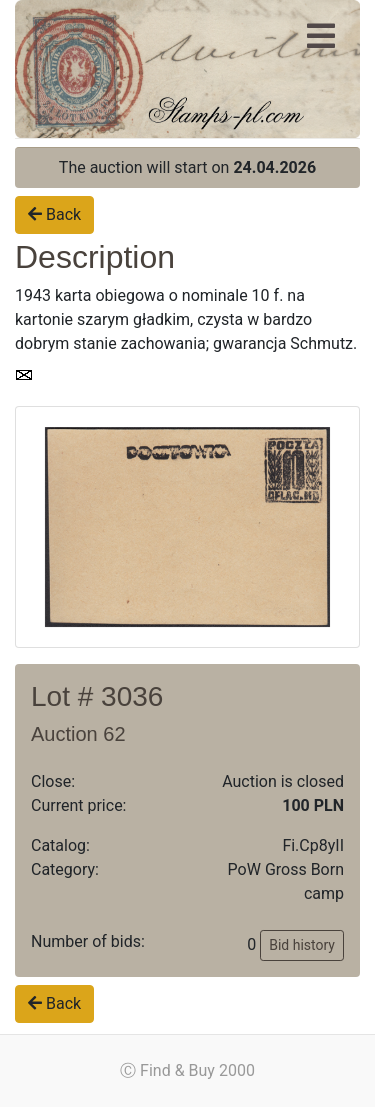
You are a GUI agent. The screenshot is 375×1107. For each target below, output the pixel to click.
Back (54, 214)
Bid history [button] (302, 945)
